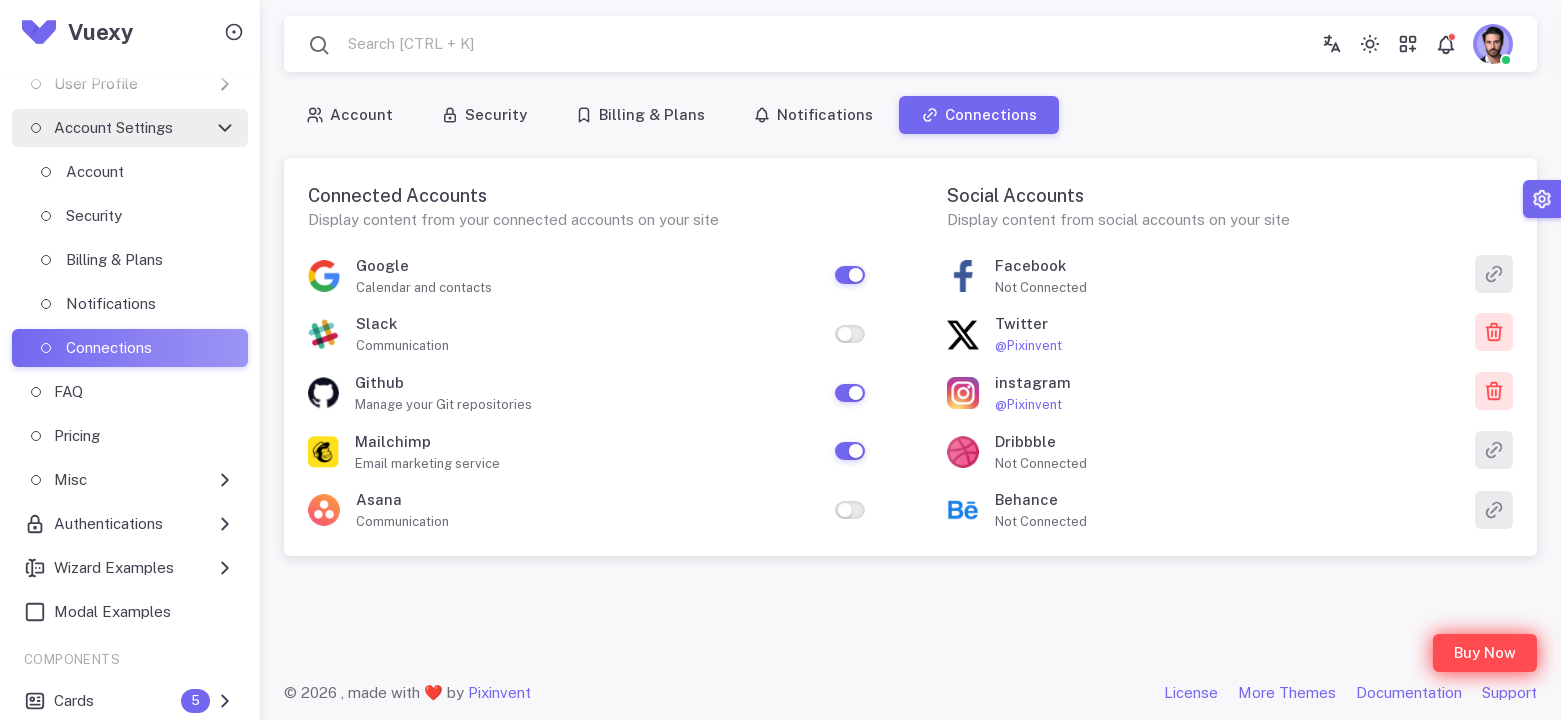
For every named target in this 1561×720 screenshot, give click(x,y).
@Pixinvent (1028, 345)
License (1191, 692)
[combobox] (391, 44)
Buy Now (1485, 652)
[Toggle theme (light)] (1370, 44)
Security (484, 115)
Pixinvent (499, 692)
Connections (979, 115)
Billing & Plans (640, 115)
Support (1509, 692)
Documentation (1409, 692)
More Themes (1287, 692)
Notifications (813, 115)
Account (349, 115)
